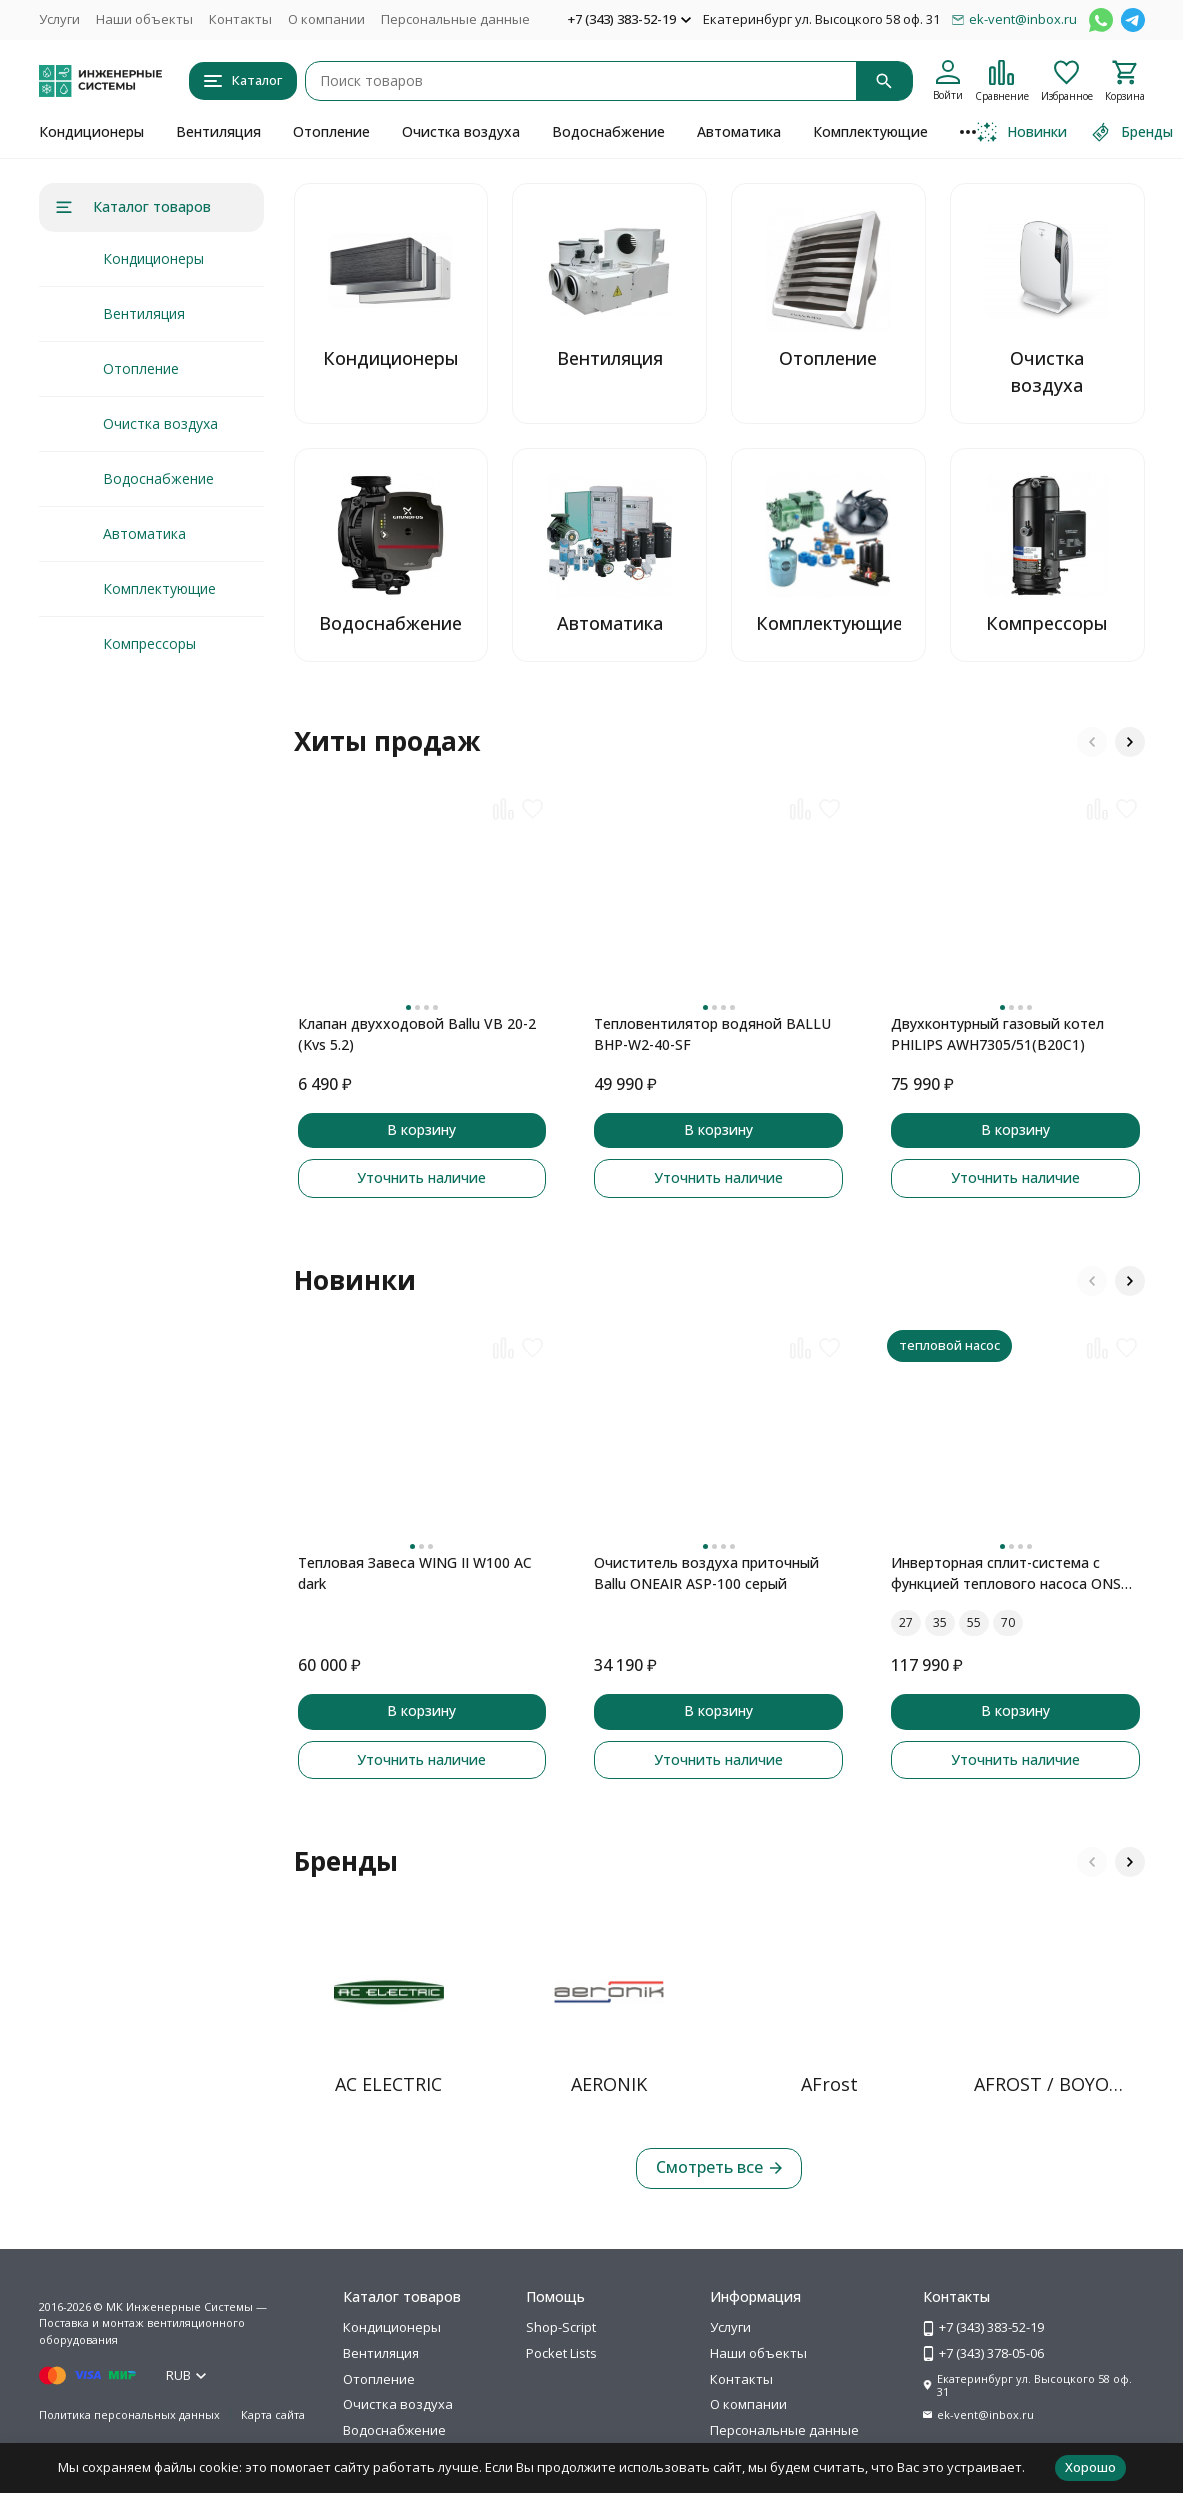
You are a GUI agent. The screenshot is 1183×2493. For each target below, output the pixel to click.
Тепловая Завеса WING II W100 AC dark (415, 1573)
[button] (1092, 742)
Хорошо (1090, 2467)
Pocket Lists (561, 2353)
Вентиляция (218, 131)
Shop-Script (561, 2327)
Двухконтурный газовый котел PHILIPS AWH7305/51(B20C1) (997, 1034)
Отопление (331, 131)
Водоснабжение (608, 131)
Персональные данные (455, 19)
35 (940, 1622)
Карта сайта (273, 2414)
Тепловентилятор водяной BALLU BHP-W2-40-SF (712, 1034)
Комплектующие (870, 131)
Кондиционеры (91, 131)
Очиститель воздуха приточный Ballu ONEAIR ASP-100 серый (706, 1573)
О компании (326, 19)
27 (906, 1622)
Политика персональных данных (129, 2414)
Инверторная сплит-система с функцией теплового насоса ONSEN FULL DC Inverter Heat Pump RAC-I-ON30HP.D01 (1015, 1573)
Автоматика (739, 131)
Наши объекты (144, 19)
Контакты (240, 19)
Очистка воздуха (461, 131)
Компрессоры (149, 643)
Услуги (59, 19)
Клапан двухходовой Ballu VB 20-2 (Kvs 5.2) (417, 1034)
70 (1008, 1622)
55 (974, 1622)
